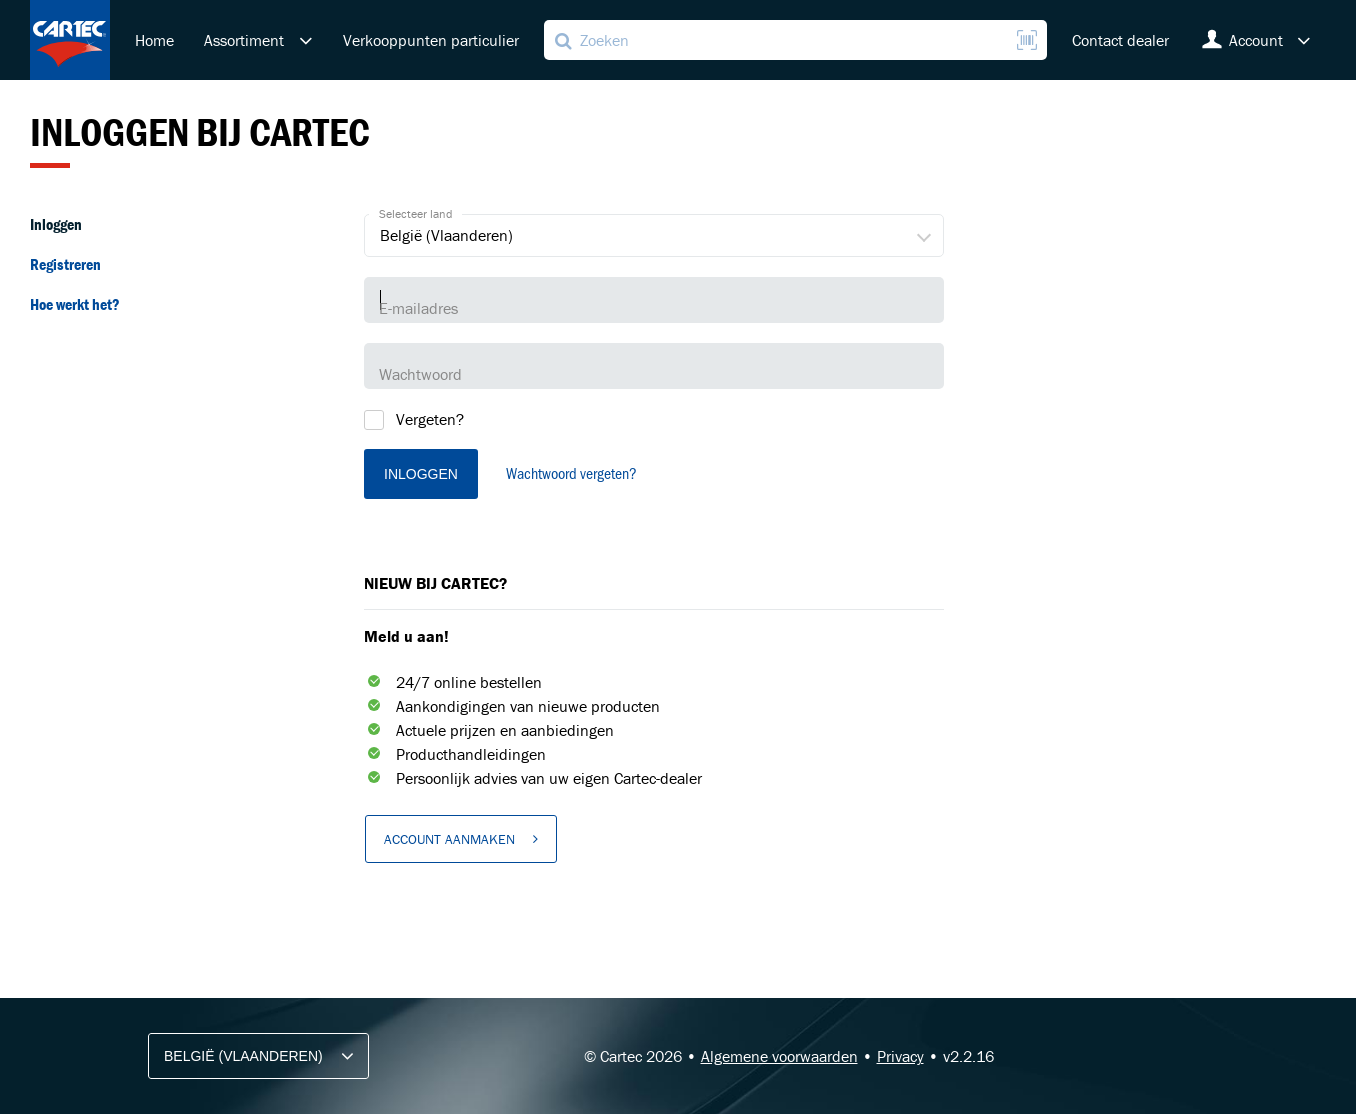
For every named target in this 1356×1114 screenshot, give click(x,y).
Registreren (65, 264)
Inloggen (56, 224)
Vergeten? (430, 419)
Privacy (900, 1056)
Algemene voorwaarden (779, 1056)
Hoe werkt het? (75, 304)
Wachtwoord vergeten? (571, 472)
